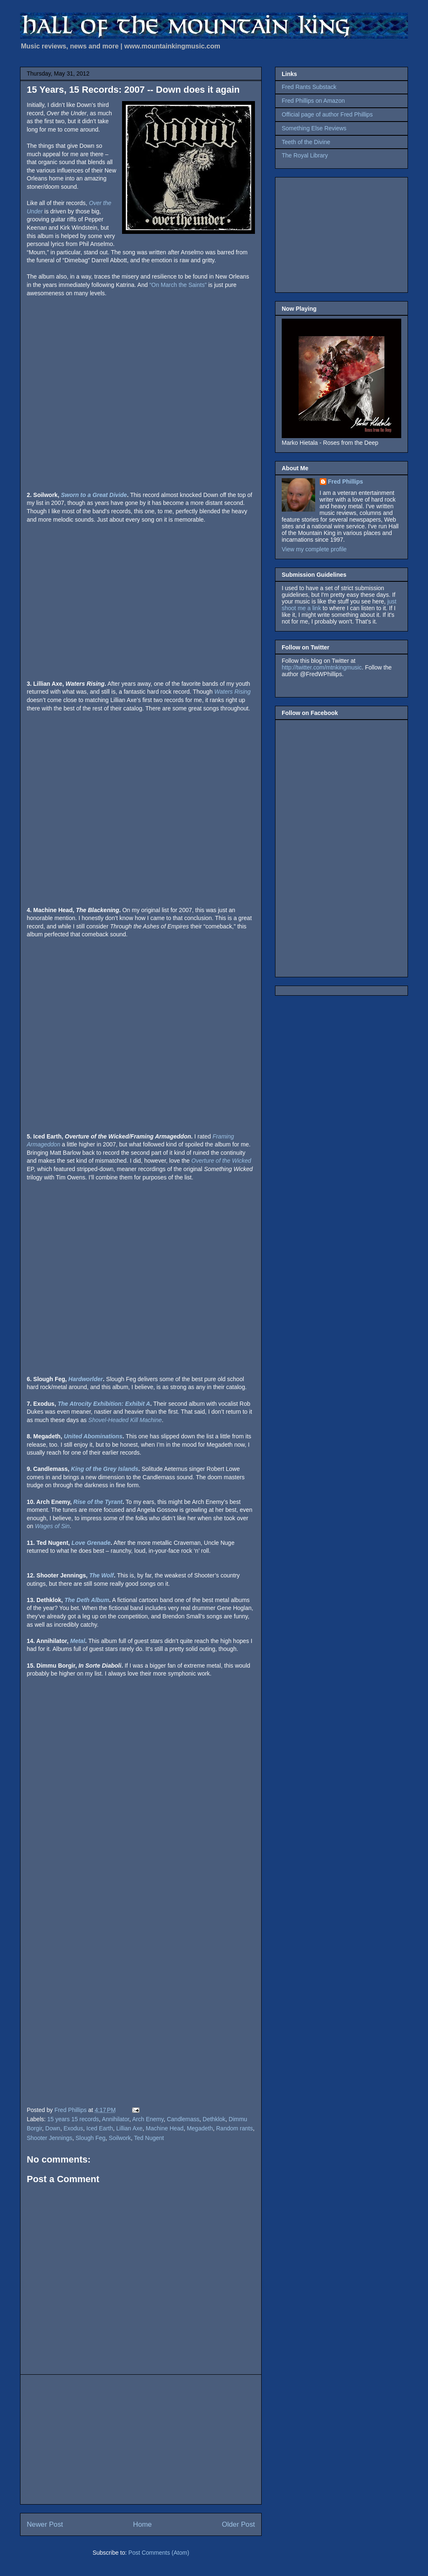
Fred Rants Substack (309, 87)
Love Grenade (90, 1542)
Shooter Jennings (49, 2138)
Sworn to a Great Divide (94, 495)
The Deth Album (86, 1600)
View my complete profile (314, 549)
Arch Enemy (147, 2119)
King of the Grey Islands (104, 1468)
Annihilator (115, 2119)
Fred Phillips (345, 481)
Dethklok (214, 2119)
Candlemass (183, 2119)
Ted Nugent (149, 2138)
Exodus (73, 2128)
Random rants (234, 2128)
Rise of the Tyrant (97, 1501)
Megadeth (200, 2128)
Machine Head (164, 2128)
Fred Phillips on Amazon (313, 100)
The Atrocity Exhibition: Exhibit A (104, 1403)
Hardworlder (86, 1379)
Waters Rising (232, 691)
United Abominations (93, 1436)
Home (142, 2524)
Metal (77, 1641)
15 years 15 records (73, 2119)
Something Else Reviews (314, 128)
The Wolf (101, 1575)
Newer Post (45, 2524)
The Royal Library (305, 155)
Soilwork (120, 2138)
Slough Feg (91, 2138)
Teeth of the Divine (306, 142)
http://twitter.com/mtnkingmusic (322, 667)
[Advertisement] (141, 2439)
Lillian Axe (129, 2128)
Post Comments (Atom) (158, 2552)
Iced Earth (99, 2128)
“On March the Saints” (177, 284)
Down (52, 2128)
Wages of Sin (52, 1526)
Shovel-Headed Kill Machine (125, 1420)
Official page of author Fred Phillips (327, 114)
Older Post (238, 2524)
